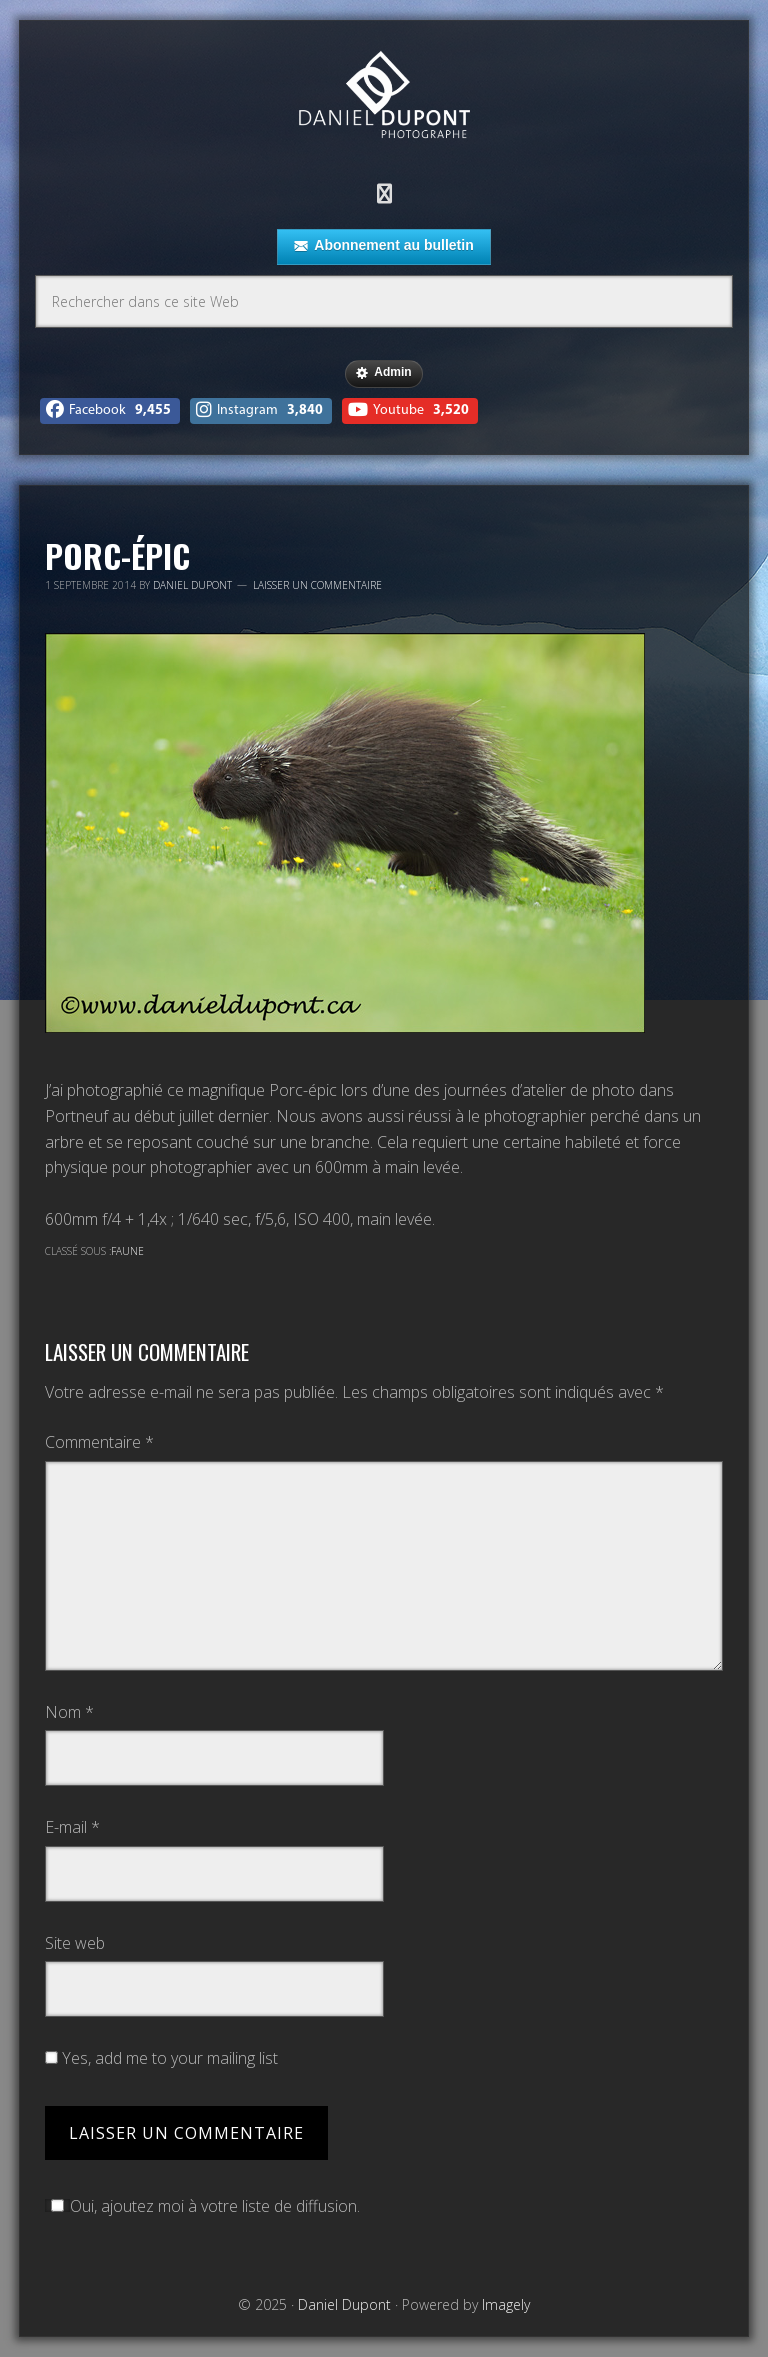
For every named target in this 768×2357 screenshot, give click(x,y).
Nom (69, 1712)
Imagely (506, 2304)
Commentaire (99, 1442)
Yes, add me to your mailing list (161, 2058)
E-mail (72, 1827)
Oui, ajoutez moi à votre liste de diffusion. (202, 2206)
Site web (75, 1943)
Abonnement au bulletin (383, 246)
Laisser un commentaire (317, 585)
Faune (127, 1251)
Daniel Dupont (384, 97)
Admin (383, 373)
